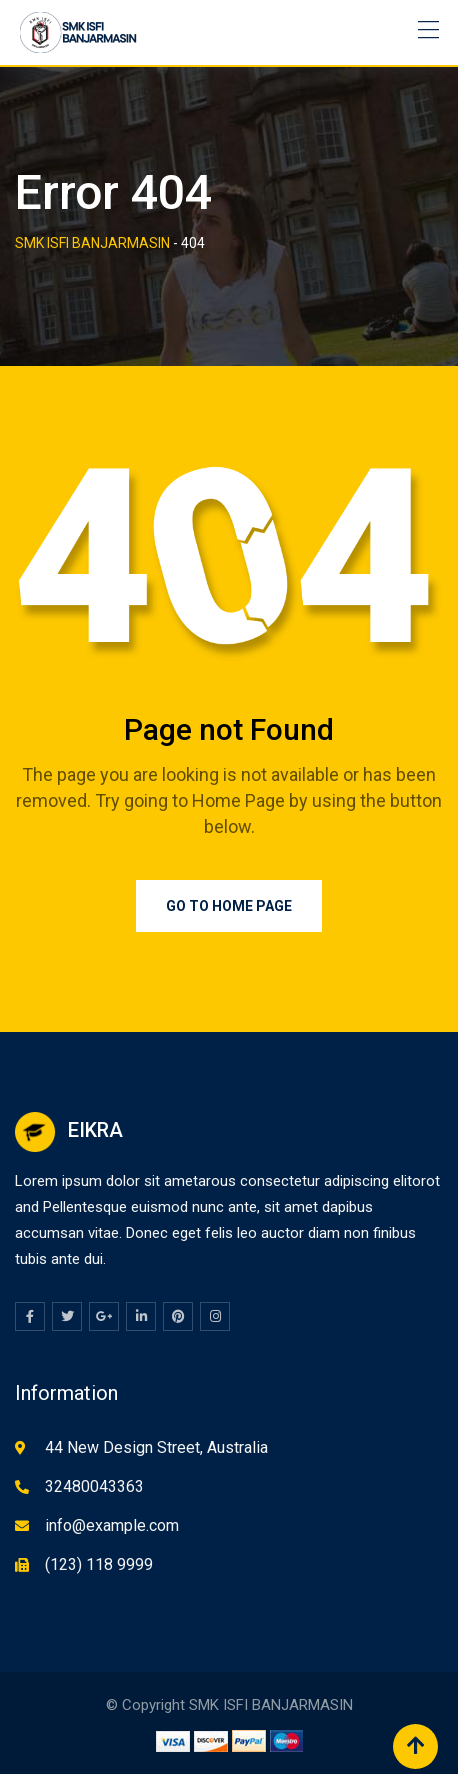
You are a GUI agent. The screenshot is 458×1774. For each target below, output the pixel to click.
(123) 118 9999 (99, 1564)
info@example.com (112, 1525)
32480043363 (94, 1486)
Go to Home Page (229, 906)
